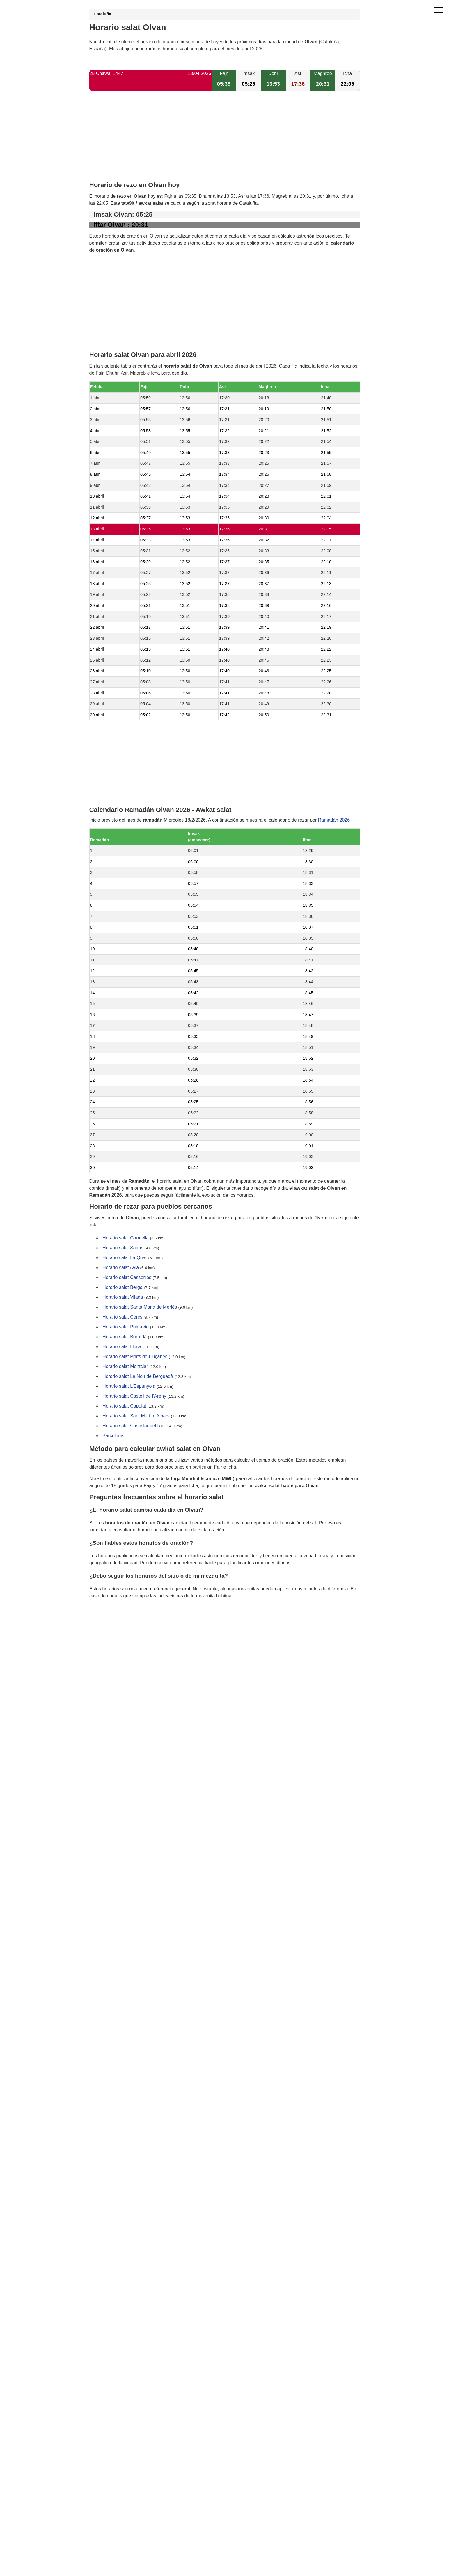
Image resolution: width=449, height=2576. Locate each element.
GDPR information (108, 1625)
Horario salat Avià (120, 1267)
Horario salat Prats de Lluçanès (134, 1356)
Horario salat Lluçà (121, 1346)
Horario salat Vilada (122, 1297)
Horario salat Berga (122, 1287)
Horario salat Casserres (126, 1277)
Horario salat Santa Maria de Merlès (139, 1307)
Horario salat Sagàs (122, 1248)
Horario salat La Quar (124, 1257)
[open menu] (438, 10)
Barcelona (112, 1435)
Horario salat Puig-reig (125, 1327)
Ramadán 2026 (334, 819)
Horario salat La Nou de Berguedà (137, 1376)
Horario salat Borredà (124, 1337)
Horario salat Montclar (125, 1366)
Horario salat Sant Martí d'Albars (136, 1416)
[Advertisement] (224, 141)
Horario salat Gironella (125, 1238)
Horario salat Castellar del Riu (133, 1426)
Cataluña (102, 14)
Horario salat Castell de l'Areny (134, 1396)
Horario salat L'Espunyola (128, 1386)
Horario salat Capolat (124, 1406)
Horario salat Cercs (122, 1317)
